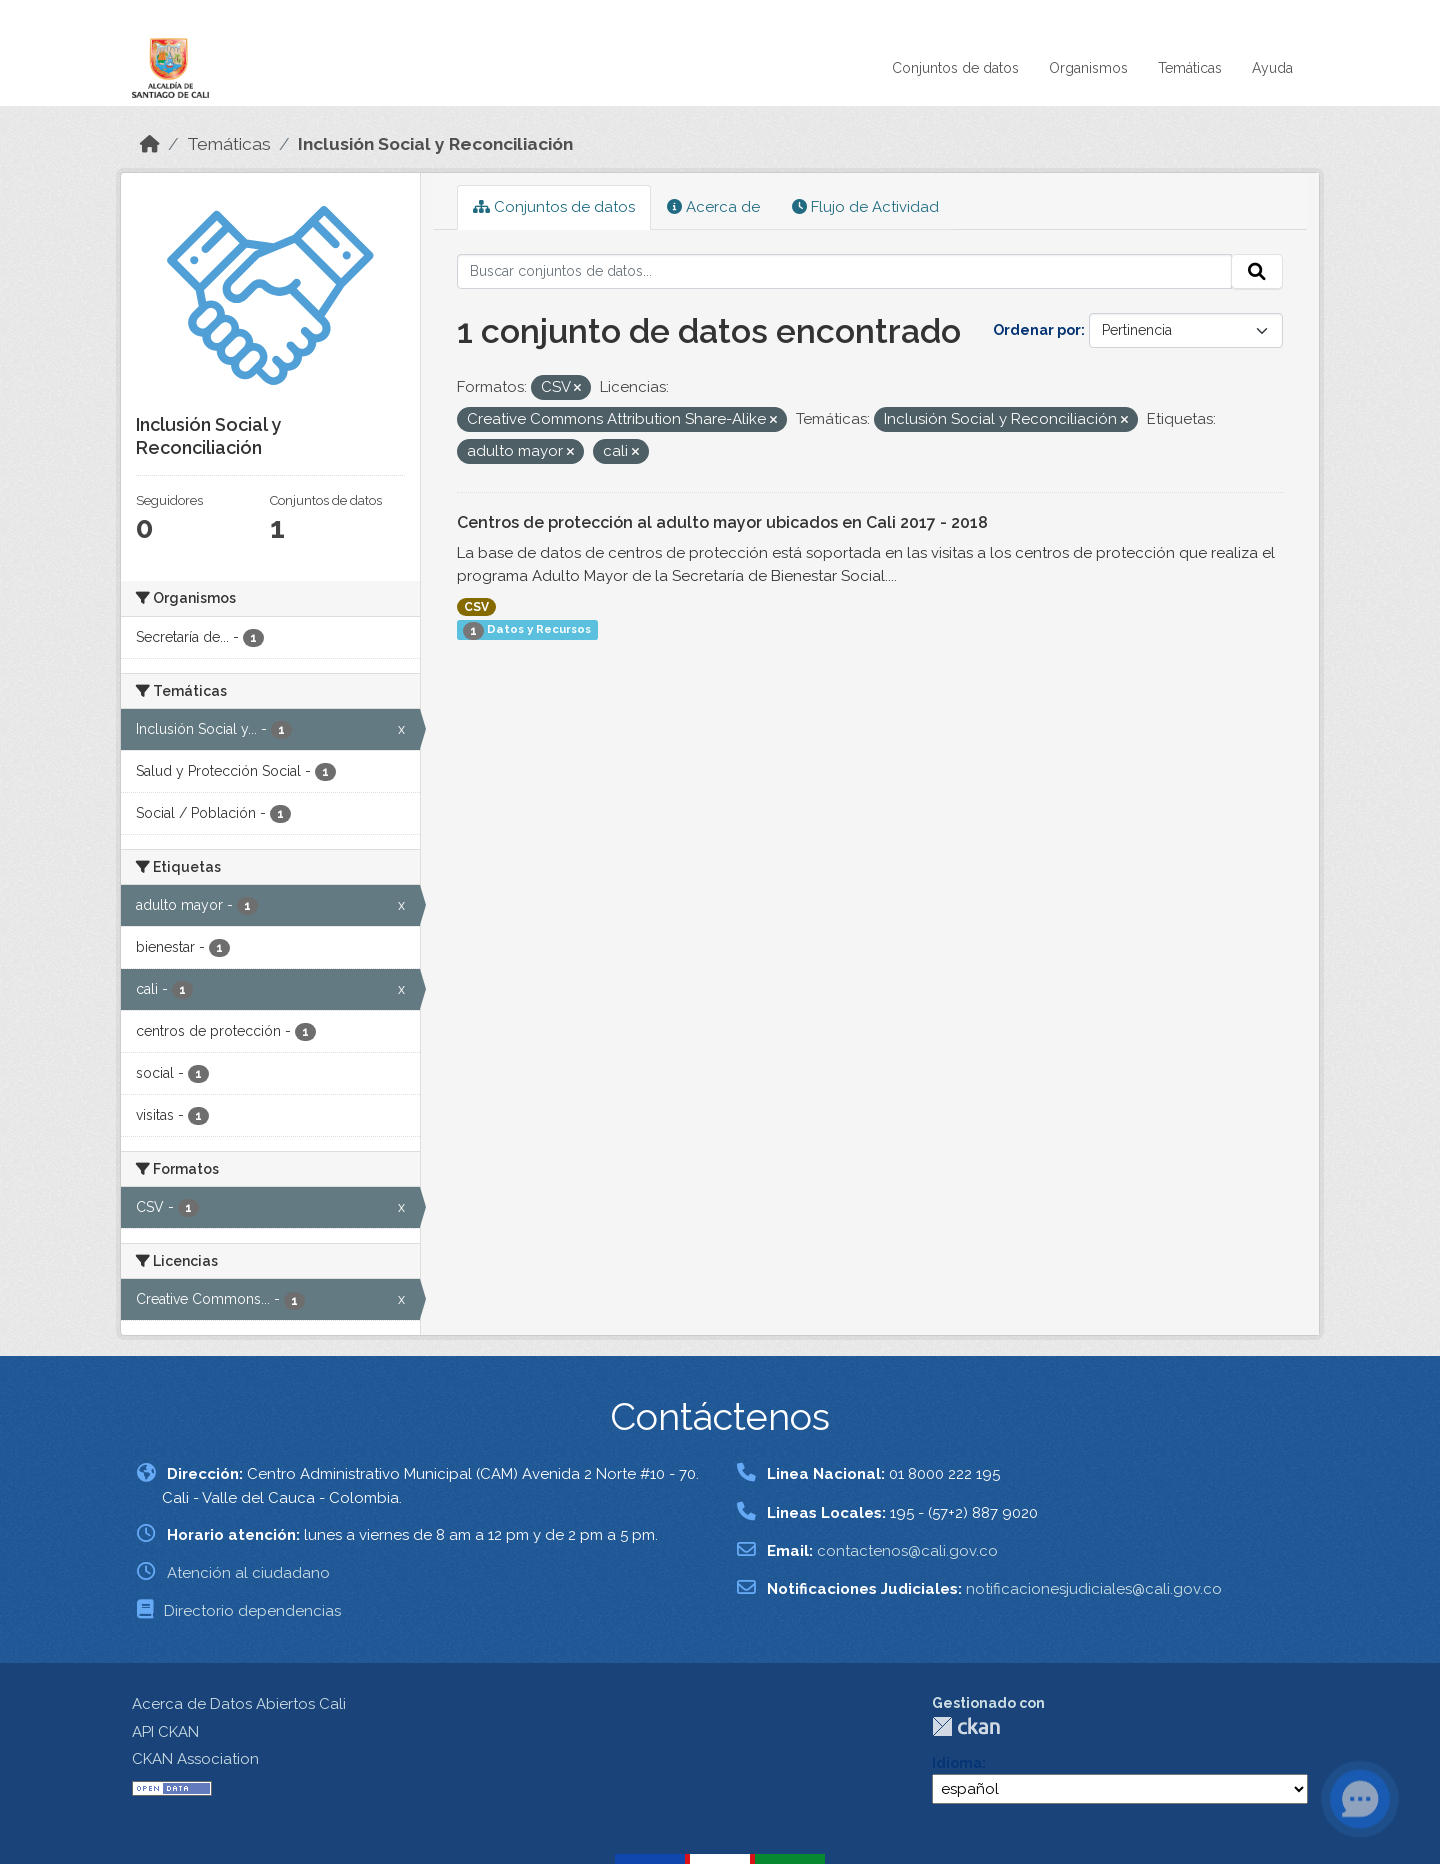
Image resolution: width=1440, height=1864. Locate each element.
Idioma (957, 1763)
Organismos (1088, 68)
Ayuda (1272, 68)
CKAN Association (195, 1759)
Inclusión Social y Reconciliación (435, 144)
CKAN (966, 1726)
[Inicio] (150, 144)
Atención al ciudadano (248, 1573)
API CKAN (165, 1732)
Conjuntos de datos (955, 68)
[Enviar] (1257, 272)
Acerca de (713, 207)
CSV (476, 607)
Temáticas (1190, 68)
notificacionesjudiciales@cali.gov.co (1094, 1589)
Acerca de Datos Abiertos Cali (239, 1704)
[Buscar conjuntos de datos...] (845, 272)
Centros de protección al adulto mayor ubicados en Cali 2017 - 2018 (722, 522)
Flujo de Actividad (865, 207)
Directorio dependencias (252, 1611)
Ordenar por (1037, 330)
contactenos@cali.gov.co (907, 1551)
